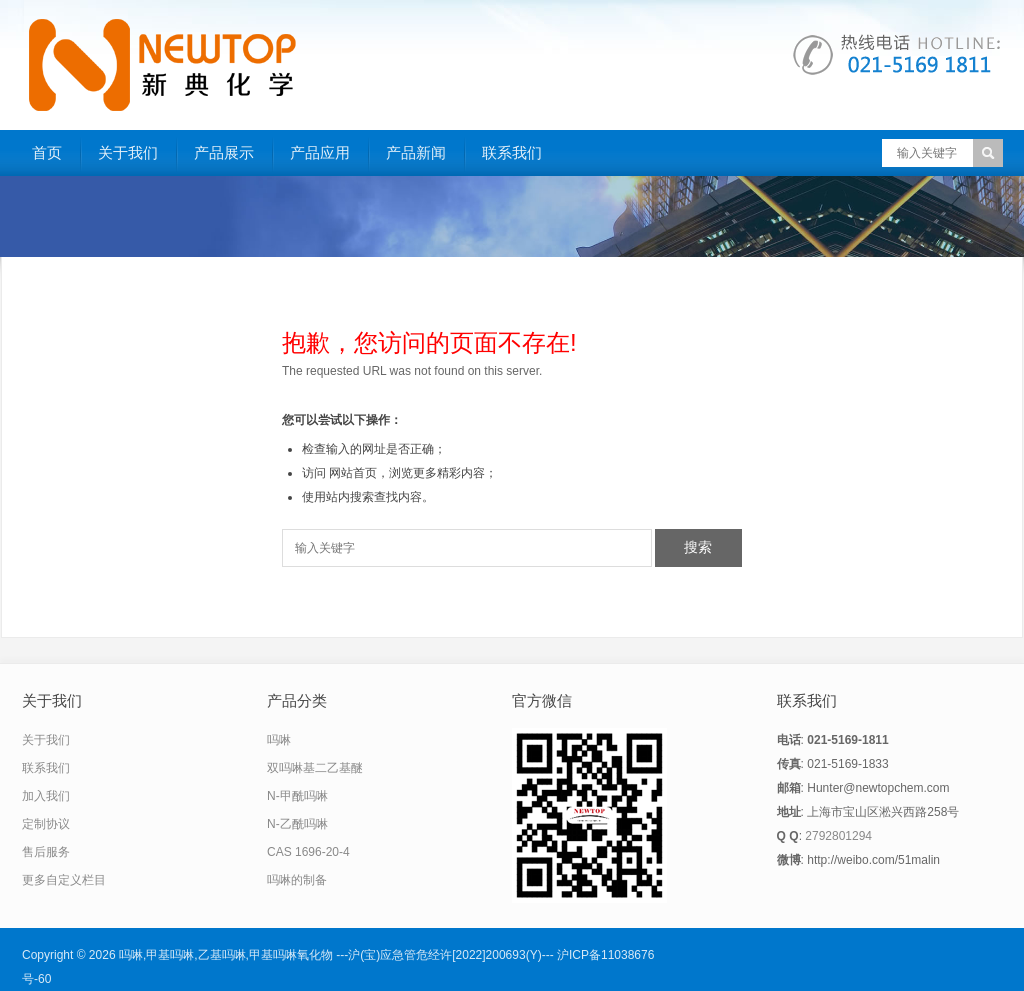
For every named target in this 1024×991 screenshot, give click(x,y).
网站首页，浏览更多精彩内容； (413, 473)
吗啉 (279, 740)
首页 (47, 152)
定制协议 (46, 824)
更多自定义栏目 (64, 880)
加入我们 (46, 796)
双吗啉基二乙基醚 (315, 768)
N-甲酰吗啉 (297, 796)
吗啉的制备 (297, 880)
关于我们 (128, 152)
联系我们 (512, 152)
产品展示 (224, 152)
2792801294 (838, 836)
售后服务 (46, 852)
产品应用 (320, 152)
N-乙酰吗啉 (297, 824)
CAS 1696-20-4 (308, 852)
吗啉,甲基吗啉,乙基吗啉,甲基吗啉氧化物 (226, 955)
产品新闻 (416, 152)
